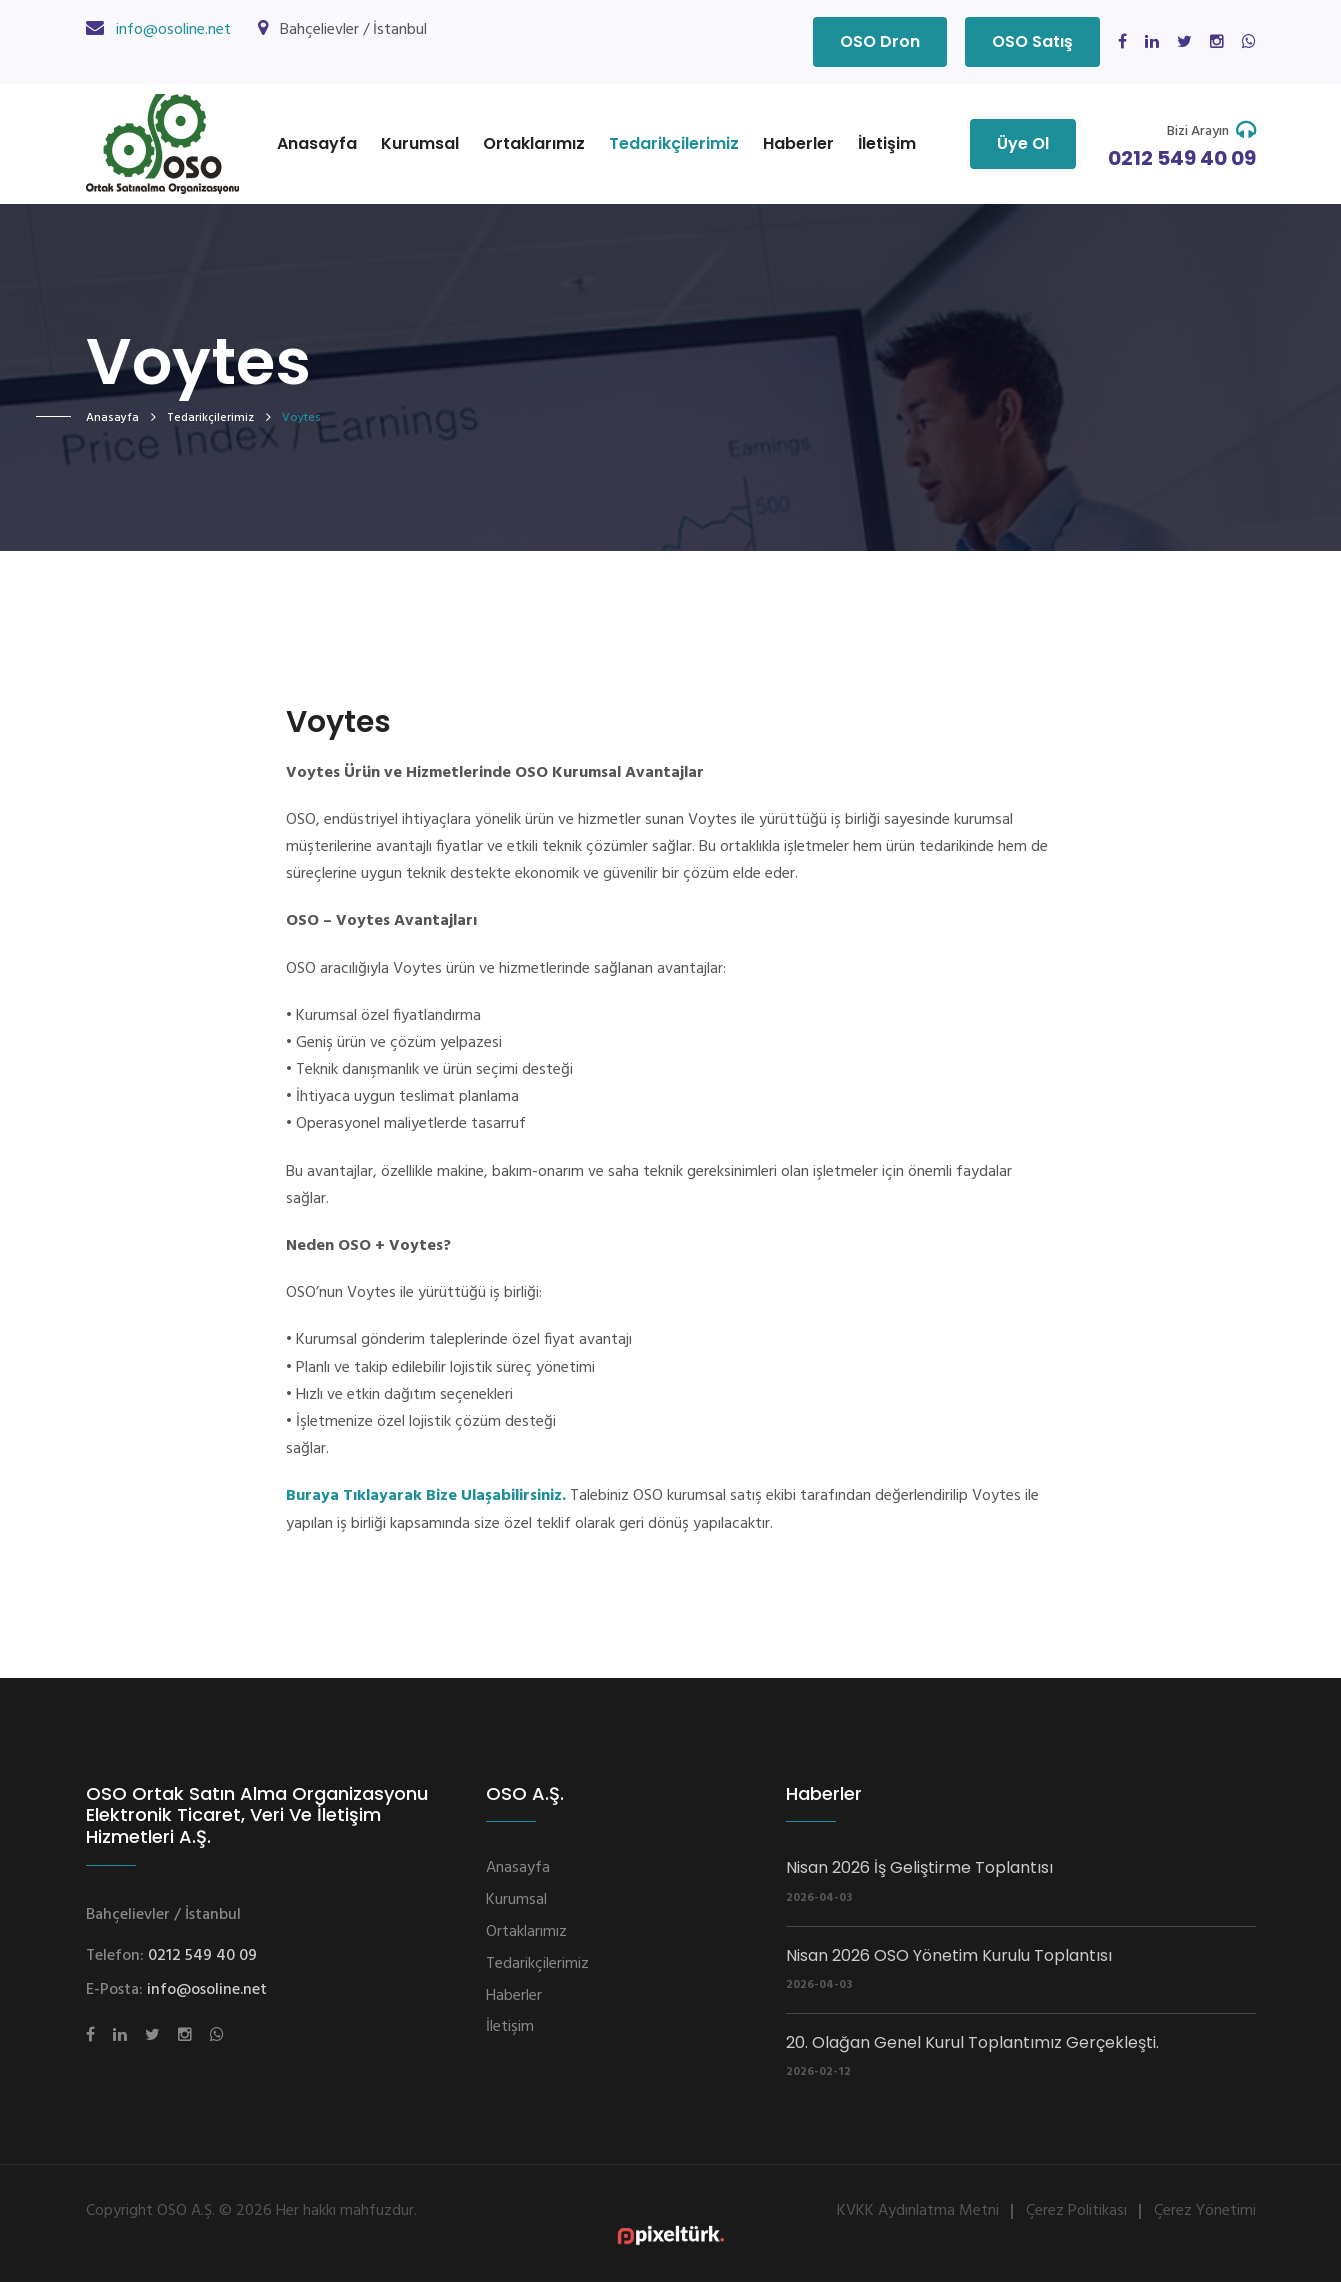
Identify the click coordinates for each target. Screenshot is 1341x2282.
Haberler (798, 143)
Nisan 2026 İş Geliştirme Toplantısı (919, 1867)
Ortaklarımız (534, 143)
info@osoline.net (173, 30)
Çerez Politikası (1076, 2211)
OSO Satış (1032, 41)
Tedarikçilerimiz (674, 143)
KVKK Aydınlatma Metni (918, 2211)
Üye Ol (1023, 143)
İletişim (887, 143)
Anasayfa (317, 143)
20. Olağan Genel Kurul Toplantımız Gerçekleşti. (972, 2042)
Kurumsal (420, 143)
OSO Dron (880, 41)
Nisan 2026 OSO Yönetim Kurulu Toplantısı (949, 1955)
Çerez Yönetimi (1205, 2211)
